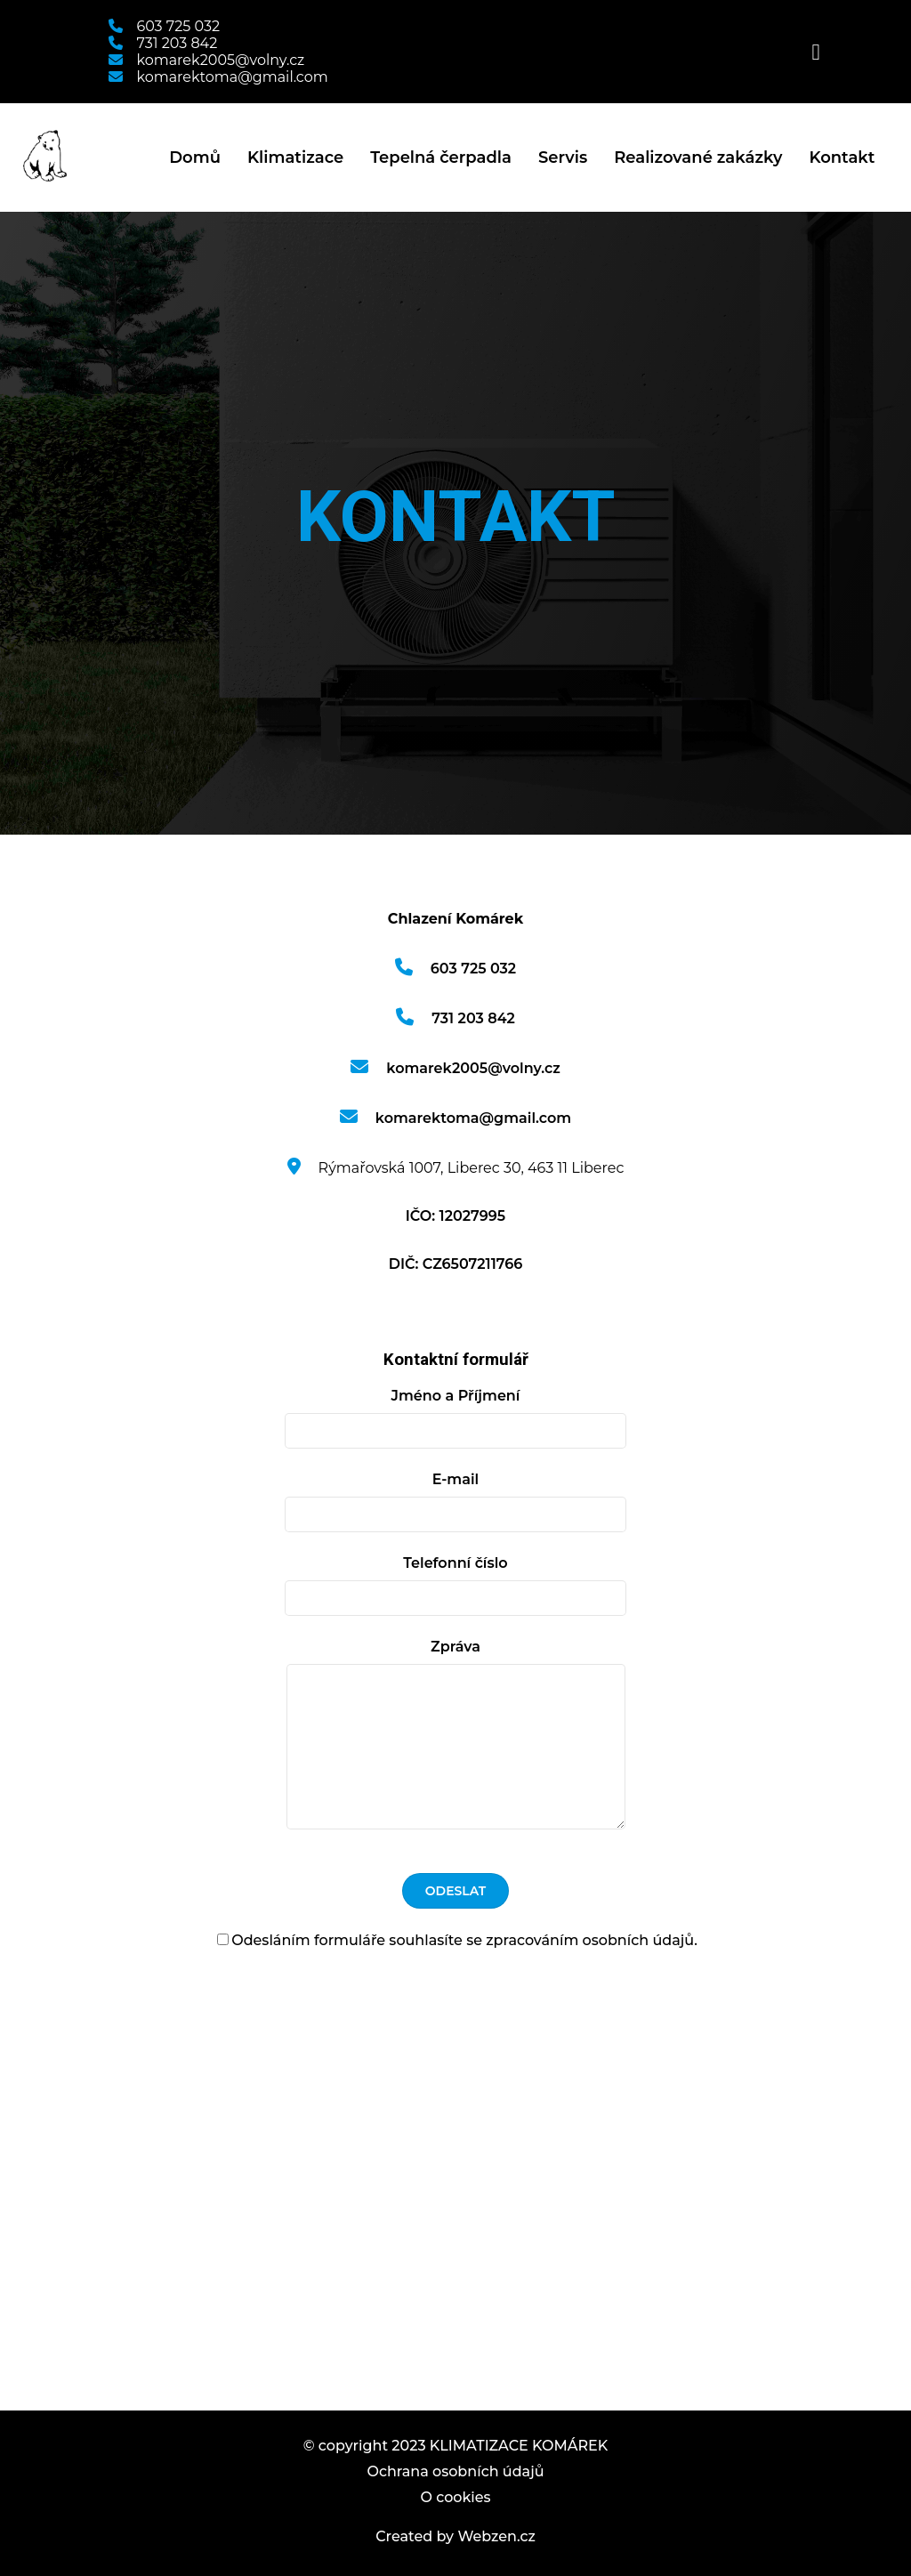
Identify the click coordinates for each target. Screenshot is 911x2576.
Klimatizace (295, 157)
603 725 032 (164, 26)
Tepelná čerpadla (441, 157)
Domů (195, 157)
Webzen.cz (496, 2536)
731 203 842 (163, 43)
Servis (562, 157)
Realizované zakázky (698, 157)
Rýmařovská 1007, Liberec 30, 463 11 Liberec (456, 1167)
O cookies (455, 2497)
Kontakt (842, 157)
